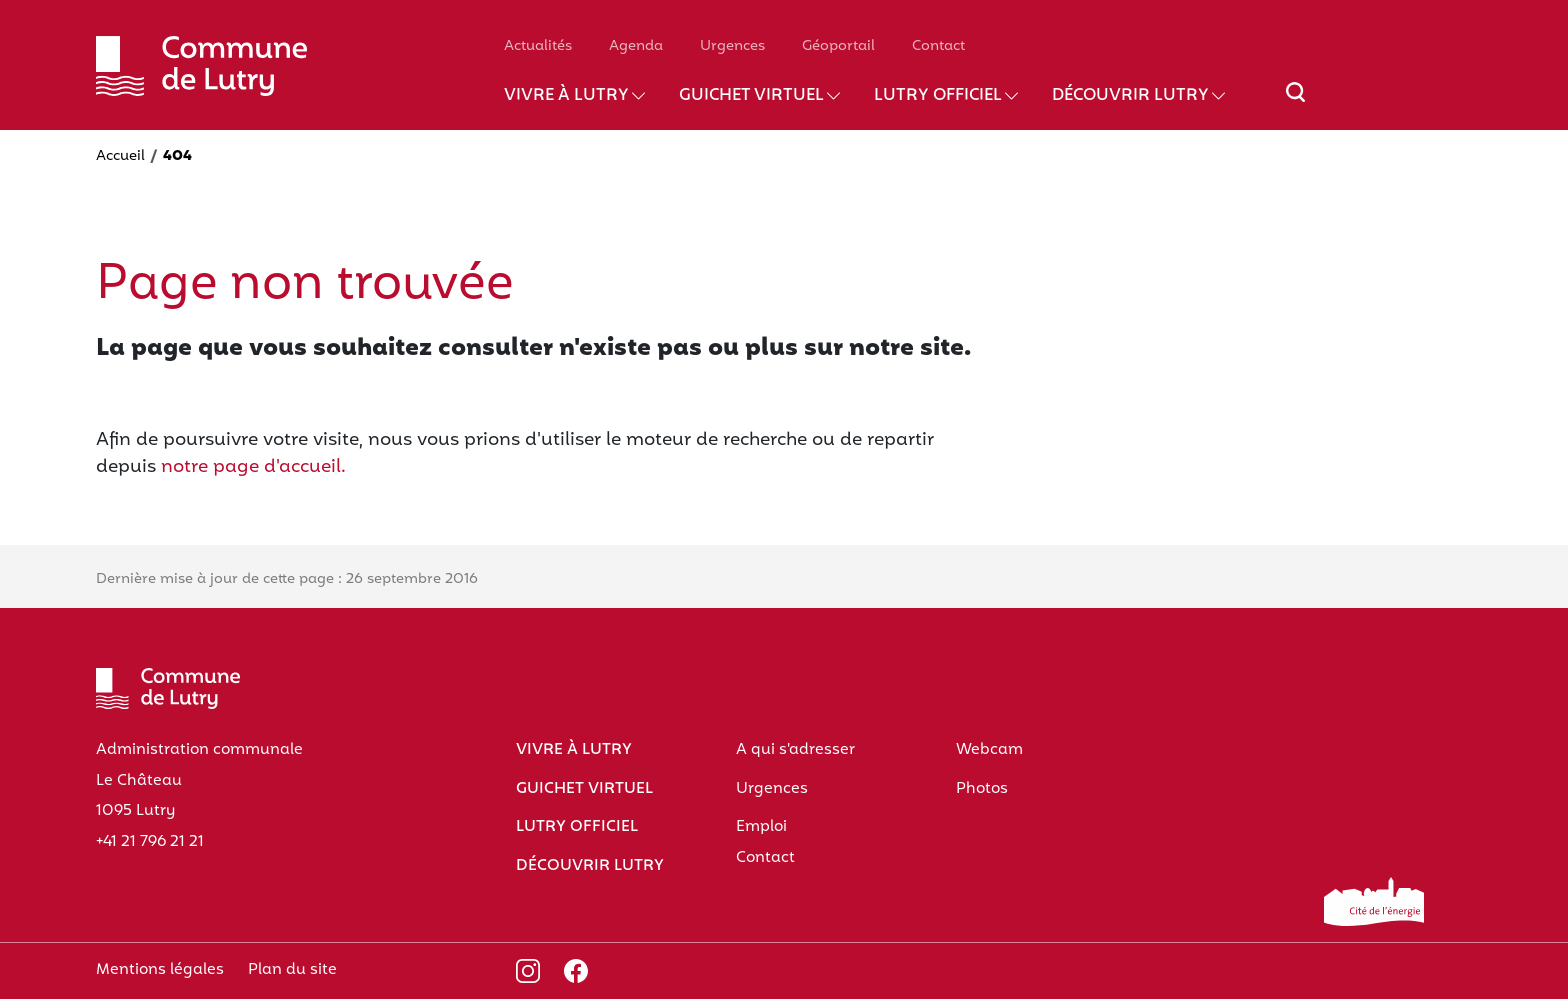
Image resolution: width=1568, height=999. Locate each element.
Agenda (636, 46)
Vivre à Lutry (566, 96)
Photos (982, 789)
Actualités (538, 46)
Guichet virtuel (751, 96)
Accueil (120, 156)
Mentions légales (160, 970)
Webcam (989, 750)
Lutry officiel (938, 96)
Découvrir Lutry (1130, 96)
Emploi (761, 827)
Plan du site (292, 970)
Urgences (732, 46)
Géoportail (838, 46)
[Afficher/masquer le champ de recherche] (1295, 104)
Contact (938, 46)
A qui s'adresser (795, 750)
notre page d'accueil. (253, 467)
